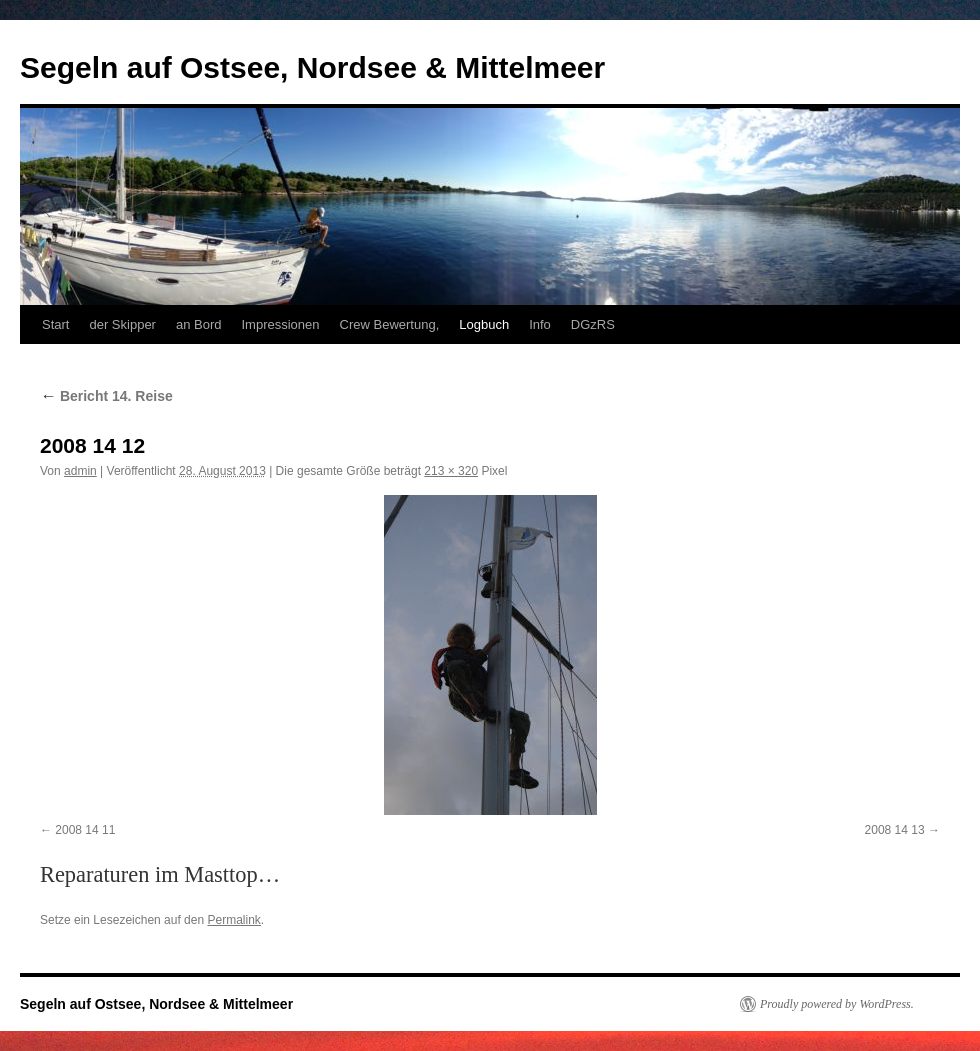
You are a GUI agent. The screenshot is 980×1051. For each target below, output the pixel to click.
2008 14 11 (85, 830)
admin (80, 471)
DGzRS (593, 324)
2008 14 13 (895, 830)
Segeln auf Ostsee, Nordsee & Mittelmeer (312, 67)
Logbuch (484, 324)
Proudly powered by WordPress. (837, 1004)
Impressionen (281, 324)
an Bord (199, 324)
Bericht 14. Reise (106, 396)
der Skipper (122, 324)
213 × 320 (451, 471)
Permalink (233, 920)
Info (540, 324)
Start (55, 324)
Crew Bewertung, (390, 324)
